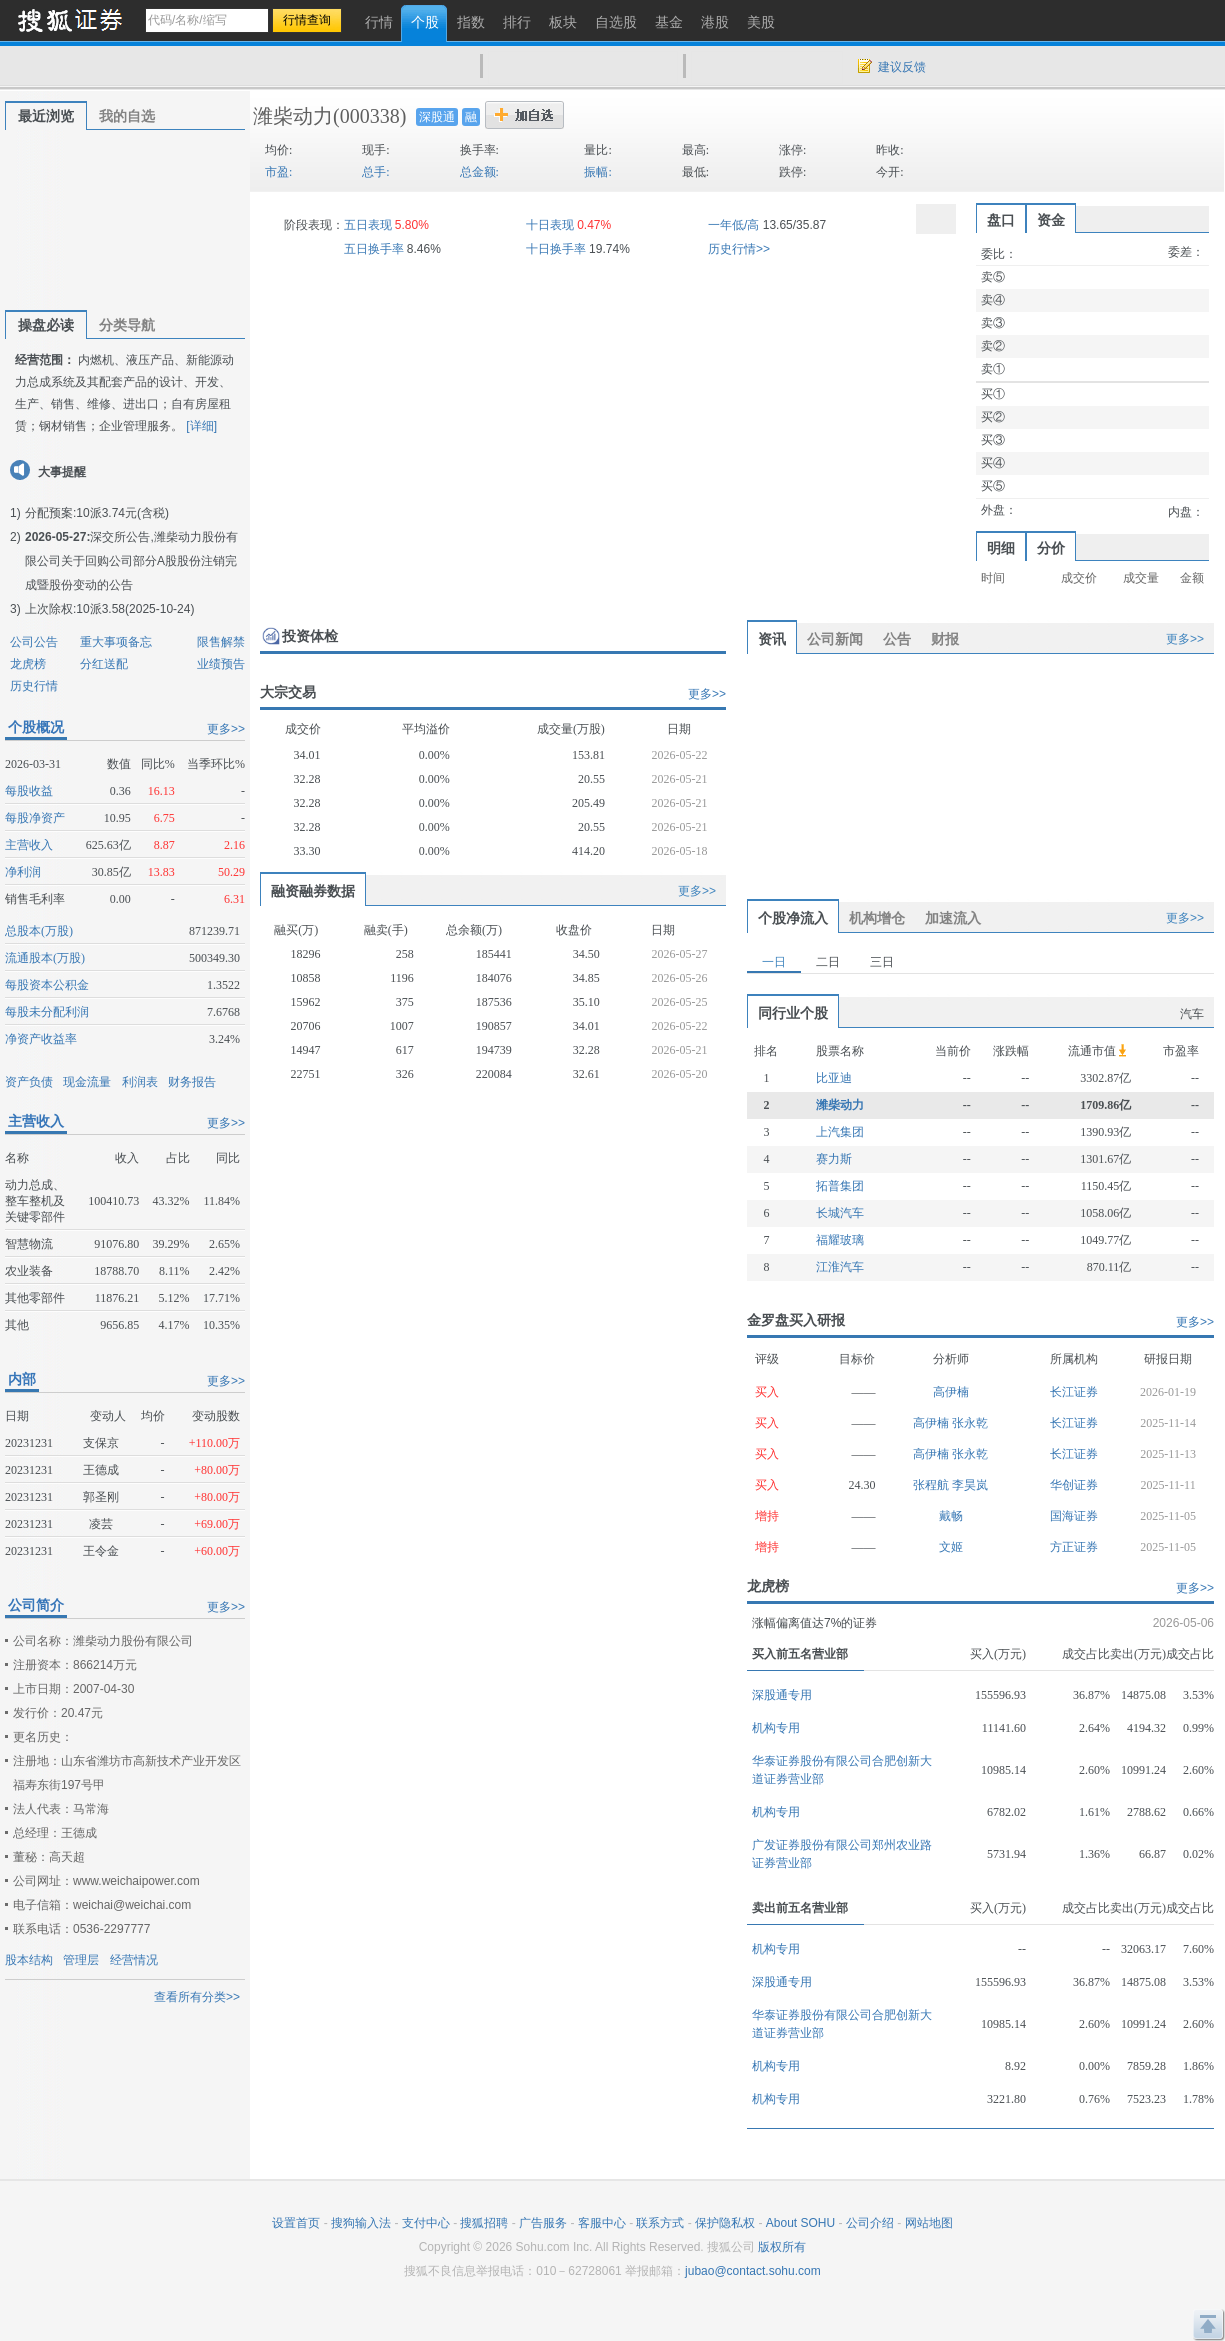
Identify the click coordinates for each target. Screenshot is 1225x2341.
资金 (1051, 220)
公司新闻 (835, 639)
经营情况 (134, 1960)
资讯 (772, 639)
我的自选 (127, 116)
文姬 (951, 1547)
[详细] (201, 426)
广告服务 (543, 2223)
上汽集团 (840, 1132)
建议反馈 (902, 67)
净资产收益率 (41, 1039)
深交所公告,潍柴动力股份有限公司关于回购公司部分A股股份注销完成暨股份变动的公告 (131, 561)
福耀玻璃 (840, 1240)
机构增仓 (877, 918)
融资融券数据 (313, 891)
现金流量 (87, 1082)
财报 (945, 639)
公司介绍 (870, 2223)
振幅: (597, 172)
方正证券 (1074, 1547)
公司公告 (34, 642)
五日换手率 (374, 249)
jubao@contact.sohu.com (753, 2271)
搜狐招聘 (484, 2223)
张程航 (932, 1485)
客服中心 (602, 2223)
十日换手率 (556, 249)
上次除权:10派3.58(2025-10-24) (109, 609)
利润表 (140, 1082)
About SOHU (800, 2223)
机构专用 (776, 1728)
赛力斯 (834, 1159)
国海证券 (1074, 1516)
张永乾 (970, 1423)
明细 (1001, 548)
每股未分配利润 (47, 1012)
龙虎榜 (28, 664)
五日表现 (368, 225)
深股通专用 (782, 1695)
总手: (375, 172)
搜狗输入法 (361, 2223)
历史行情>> (739, 249)
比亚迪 (834, 1078)
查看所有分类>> (197, 1997)
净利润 (23, 872)
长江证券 (1074, 1392)
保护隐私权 (725, 2223)
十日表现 (550, 225)
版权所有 (782, 2247)
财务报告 (192, 1082)
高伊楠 (951, 1392)
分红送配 (104, 664)
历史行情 (34, 686)
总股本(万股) (39, 931)
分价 (1051, 548)
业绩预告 (221, 664)
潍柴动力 (293, 116)
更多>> (226, 729)
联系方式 (660, 2223)
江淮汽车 (840, 1267)
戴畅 (951, 1516)
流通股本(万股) (45, 958)
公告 (897, 639)
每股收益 (29, 791)
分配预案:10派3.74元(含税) (97, 513)
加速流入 (953, 918)
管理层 (81, 1960)
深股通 (437, 117)
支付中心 (426, 2223)
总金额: (479, 172)
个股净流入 (793, 918)
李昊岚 (970, 1485)
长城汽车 (840, 1213)
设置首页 (296, 2223)
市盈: (278, 172)
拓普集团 (840, 1186)
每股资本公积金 (47, 985)
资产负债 (29, 1082)
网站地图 (929, 2223)
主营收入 (29, 845)
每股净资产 (35, 818)
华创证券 (1074, 1485)
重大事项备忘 (116, 642)
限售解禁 (221, 642)
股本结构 (29, 1960)
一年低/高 (733, 225)
